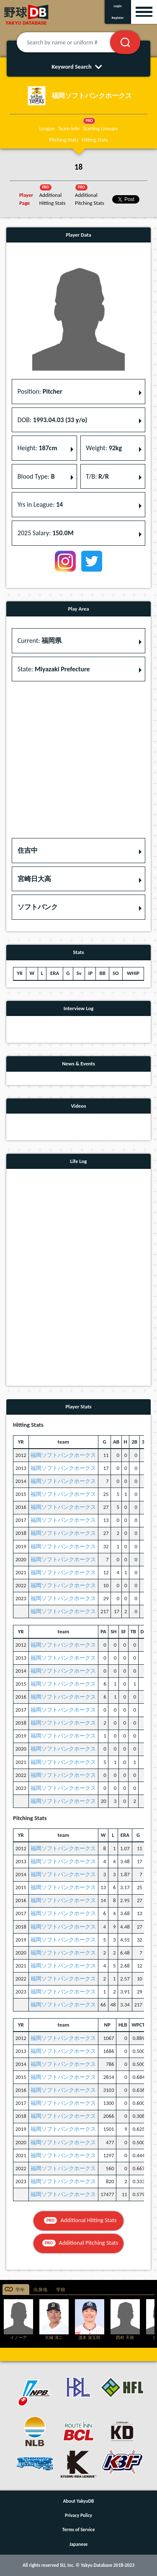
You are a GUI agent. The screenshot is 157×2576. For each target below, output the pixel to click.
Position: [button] (40, 391)
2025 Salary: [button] (46, 533)
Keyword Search (78, 66)
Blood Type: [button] (36, 476)
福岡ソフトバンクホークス (63, 1455)
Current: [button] (40, 641)
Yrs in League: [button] (40, 504)
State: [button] (54, 669)
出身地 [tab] (40, 2289)
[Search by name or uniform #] (74, 42)
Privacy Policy (78, 2515)
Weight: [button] (104, 448)
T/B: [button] (97, 476)
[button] (78, 850)
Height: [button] (37, 448)
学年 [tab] (20, 2289)
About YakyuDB (78, 2501)
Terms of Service (78, 2529)
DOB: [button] (52, 420)
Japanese (78, 2544)
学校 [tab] (60, 2289)
